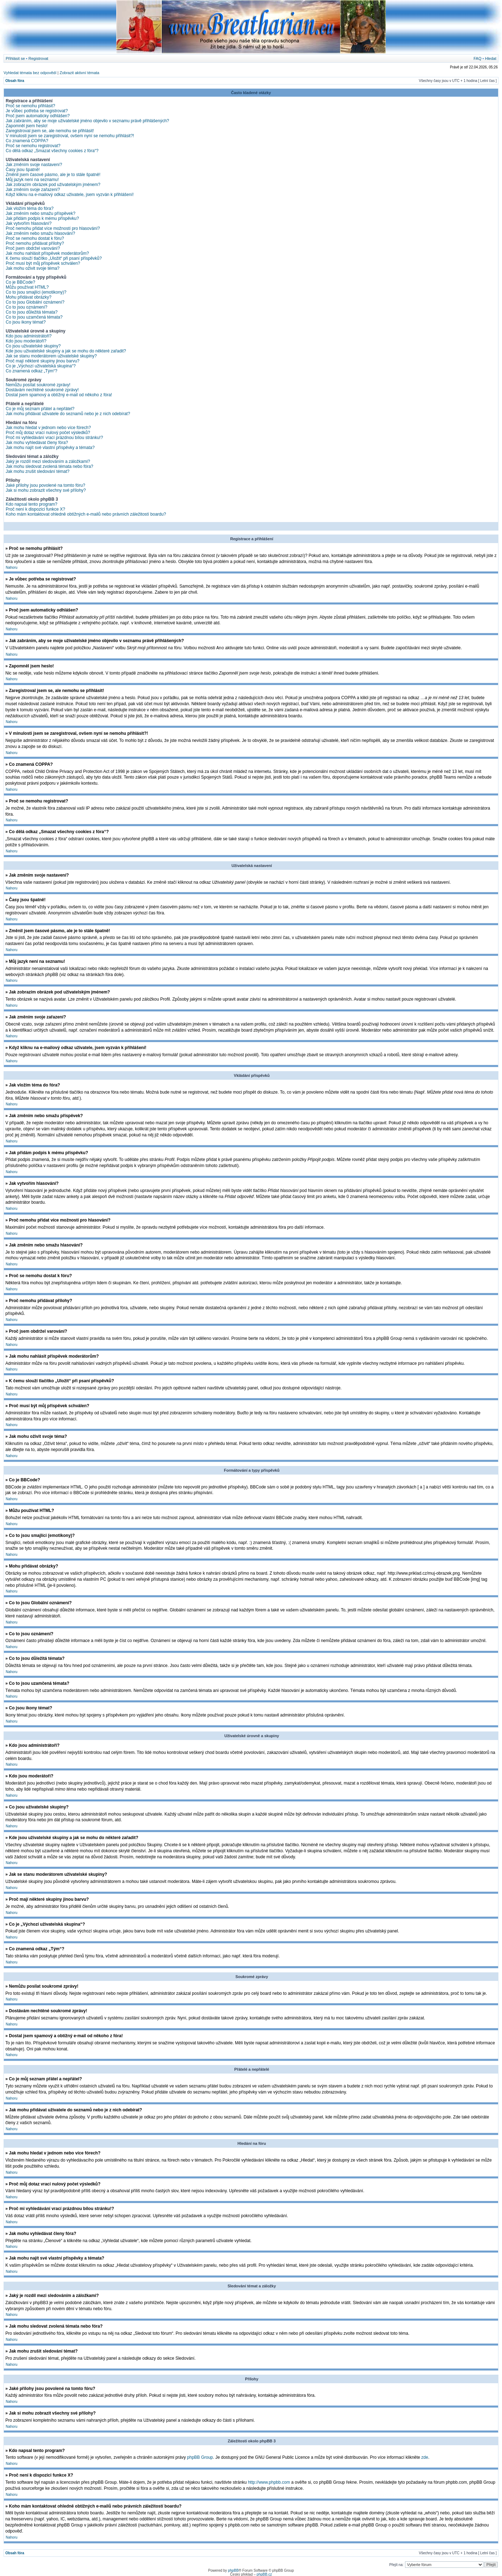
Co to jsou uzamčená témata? (34, 317)
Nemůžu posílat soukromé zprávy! (38, 384)
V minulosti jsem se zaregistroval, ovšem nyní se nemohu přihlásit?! (70, 135)
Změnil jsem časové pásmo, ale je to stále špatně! (53, 174)
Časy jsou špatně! (23, 169)
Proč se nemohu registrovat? (33, 145)
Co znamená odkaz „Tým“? (31, 370)
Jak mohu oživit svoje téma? (33, 268)
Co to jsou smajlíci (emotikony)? (36, 292)
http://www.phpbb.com (269, 2481)
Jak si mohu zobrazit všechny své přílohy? (46, 490)
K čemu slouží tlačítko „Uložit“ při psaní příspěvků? (54, 258)
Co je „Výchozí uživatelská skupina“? (41, 365)
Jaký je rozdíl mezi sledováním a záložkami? (48, 461)
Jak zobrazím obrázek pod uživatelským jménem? (53, 184)
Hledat (490, 58)
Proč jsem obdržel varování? (33, 248)
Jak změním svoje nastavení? (34, 164)
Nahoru (11, 567)
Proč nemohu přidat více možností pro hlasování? (53, 228)
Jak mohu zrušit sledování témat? (38, 471)
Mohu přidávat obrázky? (28, 297)
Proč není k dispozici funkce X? (35, 509)
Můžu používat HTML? (27, 287)
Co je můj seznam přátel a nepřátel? (40, 408)
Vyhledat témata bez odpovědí (30, 73)
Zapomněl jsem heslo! (26, 125)
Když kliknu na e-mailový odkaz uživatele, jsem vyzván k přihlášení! (70, 194)
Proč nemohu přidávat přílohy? (35, 243)
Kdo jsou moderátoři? (26, 341)
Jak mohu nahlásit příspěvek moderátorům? (47, 253)
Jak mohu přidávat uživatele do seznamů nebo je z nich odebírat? (68, 413)
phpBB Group (200, 2456)
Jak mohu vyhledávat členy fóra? (37, 442)
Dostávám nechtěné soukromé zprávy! (42, 389)
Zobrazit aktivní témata (79, 73)
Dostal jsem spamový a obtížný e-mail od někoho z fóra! (59, 394)
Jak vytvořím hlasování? (29, 223)
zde (424, 2456)
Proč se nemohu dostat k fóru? (35, 238)
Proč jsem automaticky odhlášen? (38, 115)
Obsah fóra (14, 81)
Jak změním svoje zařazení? (33, 189)
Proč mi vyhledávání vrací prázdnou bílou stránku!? (54, 437)
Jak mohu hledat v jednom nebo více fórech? (48, 427)
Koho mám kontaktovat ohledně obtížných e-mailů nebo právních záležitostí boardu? (86, 514)
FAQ (477, 58)
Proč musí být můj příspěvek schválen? (43, 263)
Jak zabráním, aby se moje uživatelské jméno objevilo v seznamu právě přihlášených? (87, 120)
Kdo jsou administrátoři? (29, 336)
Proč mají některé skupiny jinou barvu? (43, 360)
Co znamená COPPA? (27, 140)
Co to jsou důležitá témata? (31, 312)
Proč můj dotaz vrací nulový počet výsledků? (48, 432)
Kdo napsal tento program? (31, 504)
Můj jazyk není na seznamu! (32, 179)
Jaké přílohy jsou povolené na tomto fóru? (45, 485)
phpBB (233, 2570)
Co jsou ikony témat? (26, 322)
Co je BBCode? (20, 282)
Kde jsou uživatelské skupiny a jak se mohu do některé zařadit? (66, 351)
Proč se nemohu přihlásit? (30, 105)
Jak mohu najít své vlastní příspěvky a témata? (50, 447)
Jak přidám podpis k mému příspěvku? (42, 218)
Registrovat (38, 58)
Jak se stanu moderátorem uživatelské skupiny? (51, 355)
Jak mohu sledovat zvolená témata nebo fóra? (49, 466)
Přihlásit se (15, 58)
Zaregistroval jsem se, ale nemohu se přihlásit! (50, 130)
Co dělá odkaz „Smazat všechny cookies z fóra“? (52, 150)
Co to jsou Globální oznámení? (35, 302)
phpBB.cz (264, 2574)
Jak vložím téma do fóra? (29, 208)
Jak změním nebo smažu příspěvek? (40, 213)
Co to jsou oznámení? (26, 307)
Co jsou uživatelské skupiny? (33, 346)
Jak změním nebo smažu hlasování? (40, 233)
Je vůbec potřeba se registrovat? (37, 110)
